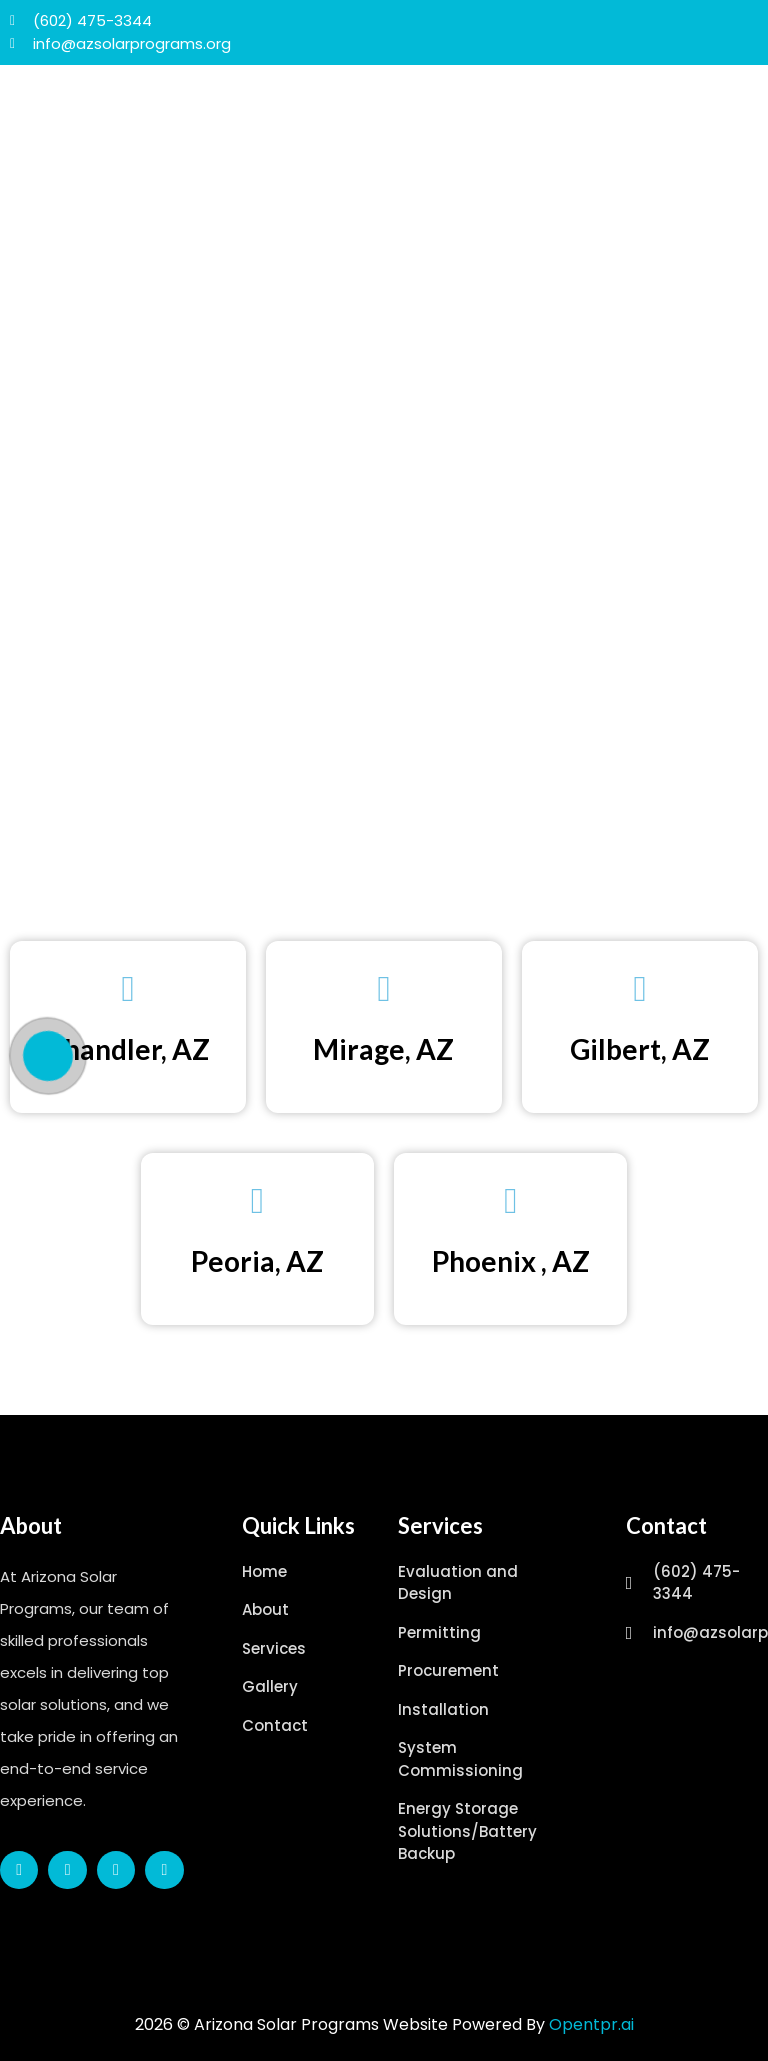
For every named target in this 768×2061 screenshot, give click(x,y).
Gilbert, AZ (640, 1049)
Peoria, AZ (257, 1261)
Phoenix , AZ (511, 1261)
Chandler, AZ (127, 1049)
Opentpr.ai (591, 2024)
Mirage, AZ (383, 1049)
